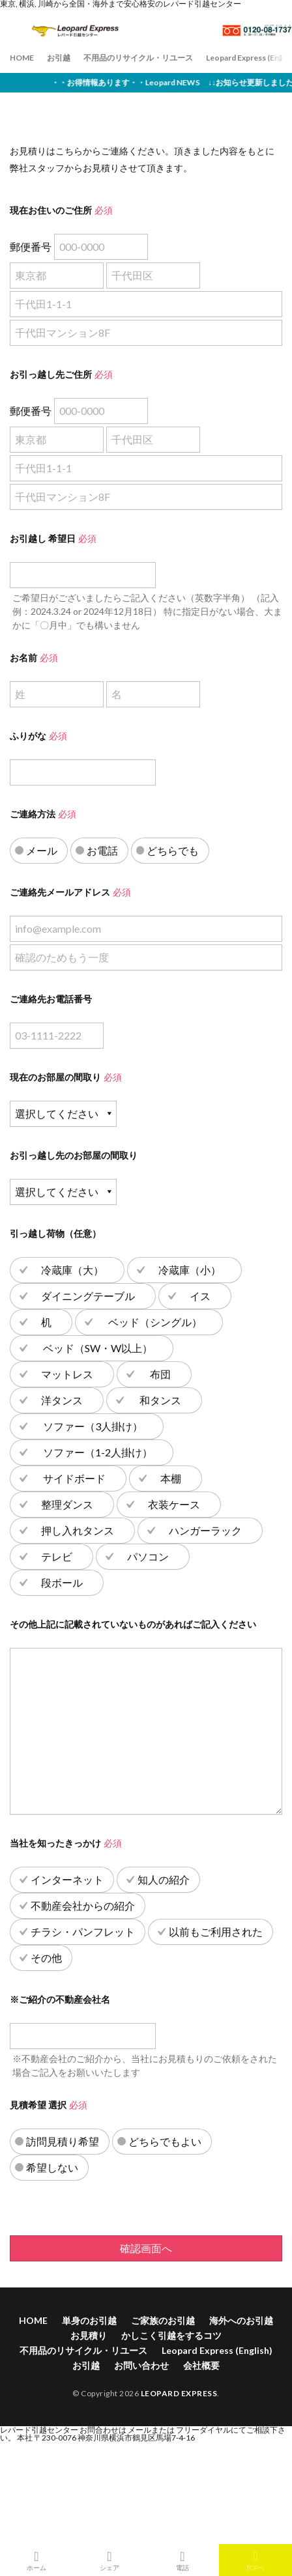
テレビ (57, 1556)
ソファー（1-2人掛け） (97, 1452)
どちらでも (173, 850)
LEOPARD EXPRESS (179, 2393)
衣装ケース (174, 1504)
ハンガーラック (205, 1530)
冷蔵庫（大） (72, 1270)
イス (200, 1296)
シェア (109, 2560)
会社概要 (201, 2365)
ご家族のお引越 (163, 2320)
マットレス (67, 1374)
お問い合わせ (141, 2365)
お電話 (102, 850)
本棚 (171, 1478)
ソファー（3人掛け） (92, 1426)
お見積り (88, 2335)
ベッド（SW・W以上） (97, 1348)
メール (41, 850)
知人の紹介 (164, 1879)
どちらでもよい (164, 2141)
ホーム (36, 2560)
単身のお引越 (89, 2320)
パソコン (148, 1556)
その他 (46, 1957)
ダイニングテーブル (88, 1296)
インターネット (67, 1879)
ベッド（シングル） (154, 1322)
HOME (22, 58)
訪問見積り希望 (62, 2141)
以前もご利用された (216, 1931)
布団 (159, 1374)
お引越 (58, 58)
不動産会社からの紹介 (83, 1905)
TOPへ (255, 2560)
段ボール (62, 1582)
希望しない (52, 2167)
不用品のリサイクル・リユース (138, 58)
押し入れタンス (77, 1530)
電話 (182, 2560)
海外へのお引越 (241, 2320)
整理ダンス (67, 1504)
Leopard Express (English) (217, 2350)
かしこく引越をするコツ (171, 2335)
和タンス (159, 1400)
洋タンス (62, 1400)
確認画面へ (146, 2248)
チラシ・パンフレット (83, 1931)
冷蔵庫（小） (189, 1270)
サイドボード (73, 1478)
